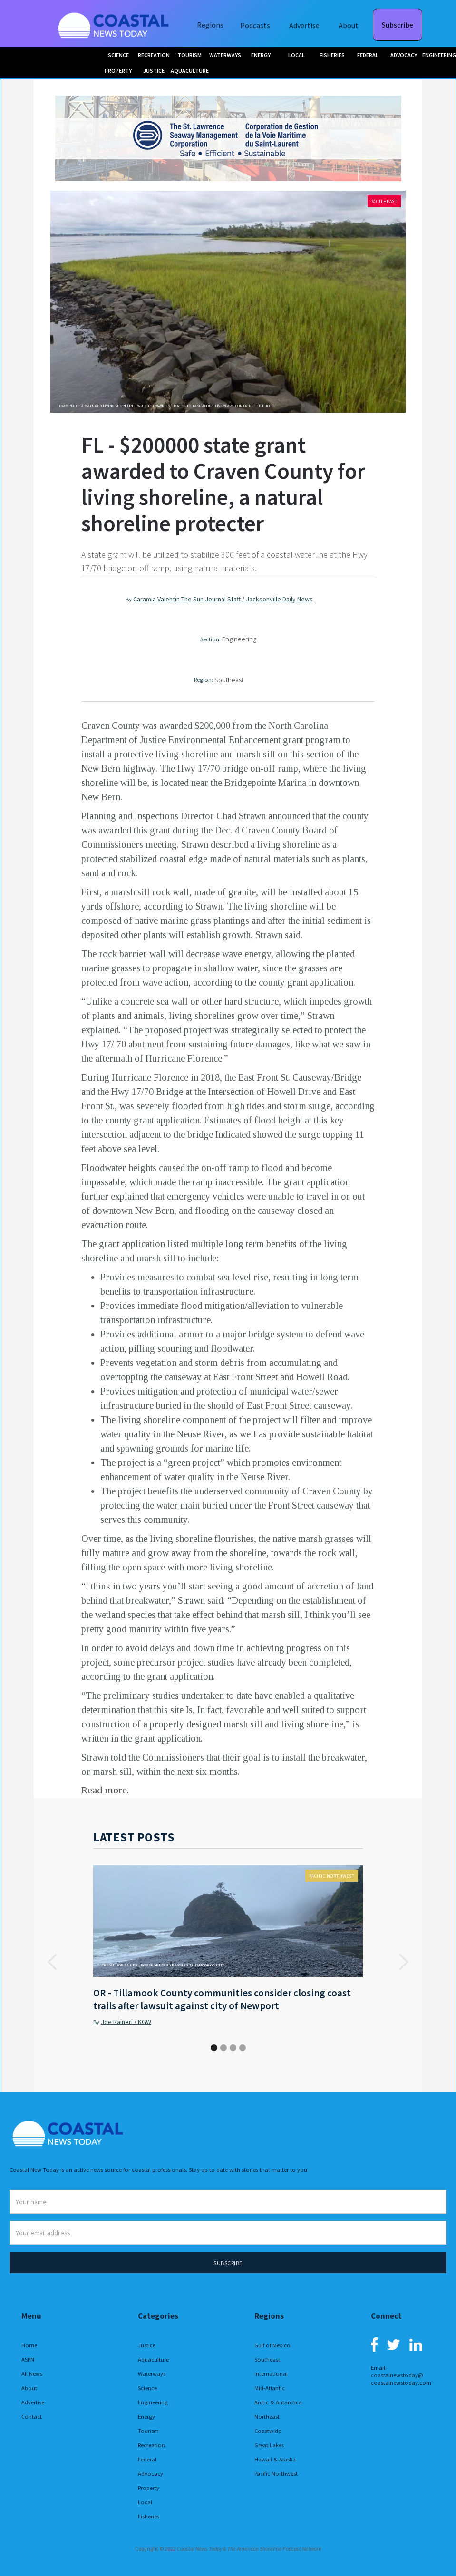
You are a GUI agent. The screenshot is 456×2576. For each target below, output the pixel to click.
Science (147, 2388)
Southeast (384, 201)
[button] (53, 1962)
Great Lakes (269, 2445)
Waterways (151, 2373)
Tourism (148, 2430)
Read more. (105, 1790)
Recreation (151, 2445)
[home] (114, 23)
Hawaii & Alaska (275, 2459)
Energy (146, 2416)
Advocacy (150, 2473)
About (349, 25)
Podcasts (255, 25)
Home (29, 2345)
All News (31, 2373)
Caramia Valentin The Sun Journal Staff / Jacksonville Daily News (223, 599)
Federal (147, 2459)
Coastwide (267, 2430)
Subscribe (397, 24)
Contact (31, 2416)
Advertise (304, 25)
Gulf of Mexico (272, 2345)
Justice (146, 2345)
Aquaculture (153, 2359)
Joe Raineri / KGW (126, 2021)
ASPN (27, 2359)
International (271, 2373)
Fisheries (148, 2516)
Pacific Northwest (332, 1876)
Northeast (267, 2416)
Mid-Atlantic (269, 2388)
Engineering (239, 639)
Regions (210, 24)
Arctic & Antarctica (278, 2402)
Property (148, 2487)
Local (145, 2502)
